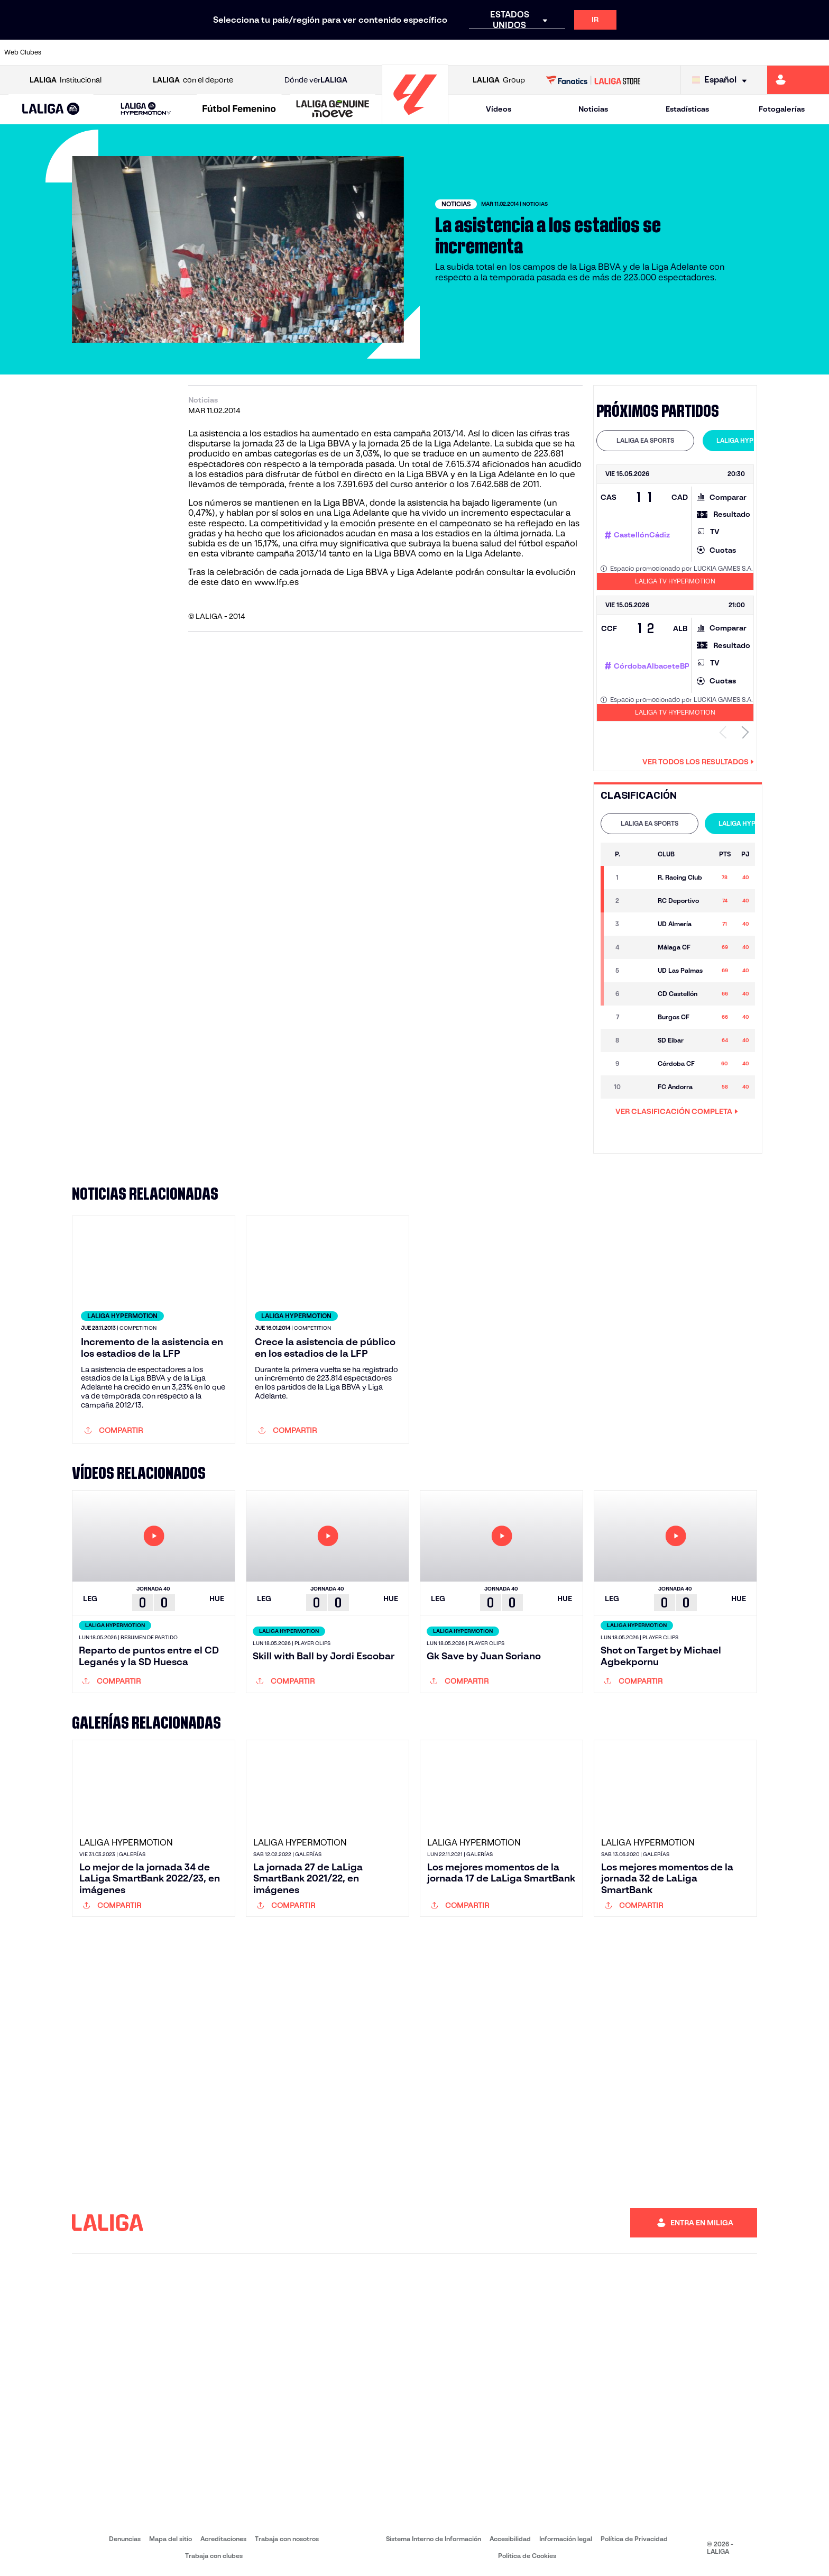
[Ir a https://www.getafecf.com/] (308, 52)
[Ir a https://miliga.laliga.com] (798, 80)
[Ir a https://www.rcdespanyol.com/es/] (503, 52)
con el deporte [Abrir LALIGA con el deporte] (193, 80)
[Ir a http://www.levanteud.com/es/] (386, 52)
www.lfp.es (276, 582)
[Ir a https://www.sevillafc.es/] (739, 52)
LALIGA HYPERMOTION (751, 440)
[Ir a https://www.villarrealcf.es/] (817, 52)
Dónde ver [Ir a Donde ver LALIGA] (315, 80)
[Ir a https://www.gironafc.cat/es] (347, 52)
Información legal (565, 2538)
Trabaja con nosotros (287, 2538)
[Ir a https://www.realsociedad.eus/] (699, 52)
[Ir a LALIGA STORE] (593, 80)
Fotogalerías (782, 109)
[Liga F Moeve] (239, 109)
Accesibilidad (510, 2538)
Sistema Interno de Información (433, 2538)
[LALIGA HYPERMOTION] (146, 109)
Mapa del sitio (170, 2538)
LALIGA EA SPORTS (645, 440)
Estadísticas (687, 109)
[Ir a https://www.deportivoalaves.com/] (190, 52)
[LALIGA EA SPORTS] (51, 109)
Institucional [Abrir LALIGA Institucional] (66, 80)
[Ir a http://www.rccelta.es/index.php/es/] (464, 52)
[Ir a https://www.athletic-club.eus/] (72, 52)
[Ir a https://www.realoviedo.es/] (660, 52)
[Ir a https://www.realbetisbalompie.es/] (581, 52)
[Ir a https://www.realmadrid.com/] (621, 52)
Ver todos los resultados (698, 761)
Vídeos (498, 109)
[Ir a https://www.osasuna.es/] (151, 52)
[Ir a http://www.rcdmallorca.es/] (542, 52)
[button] (51, 109)
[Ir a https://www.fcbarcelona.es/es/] (269, 52)
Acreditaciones (223, 2538)
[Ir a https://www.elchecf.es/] (229, 52)
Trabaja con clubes (214, 2555)
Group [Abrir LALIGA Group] (499, 80)
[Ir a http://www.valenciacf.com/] (778, 52)
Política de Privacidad (634, 2538)
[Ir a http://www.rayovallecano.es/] (425, 52)
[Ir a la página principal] (415, 119)
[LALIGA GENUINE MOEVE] (332, 109)
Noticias (593, 109)
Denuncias (125, 2538)
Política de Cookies (527, 2555)
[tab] (645, 440)
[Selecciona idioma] (722, 80)
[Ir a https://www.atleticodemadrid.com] (111, 52)
